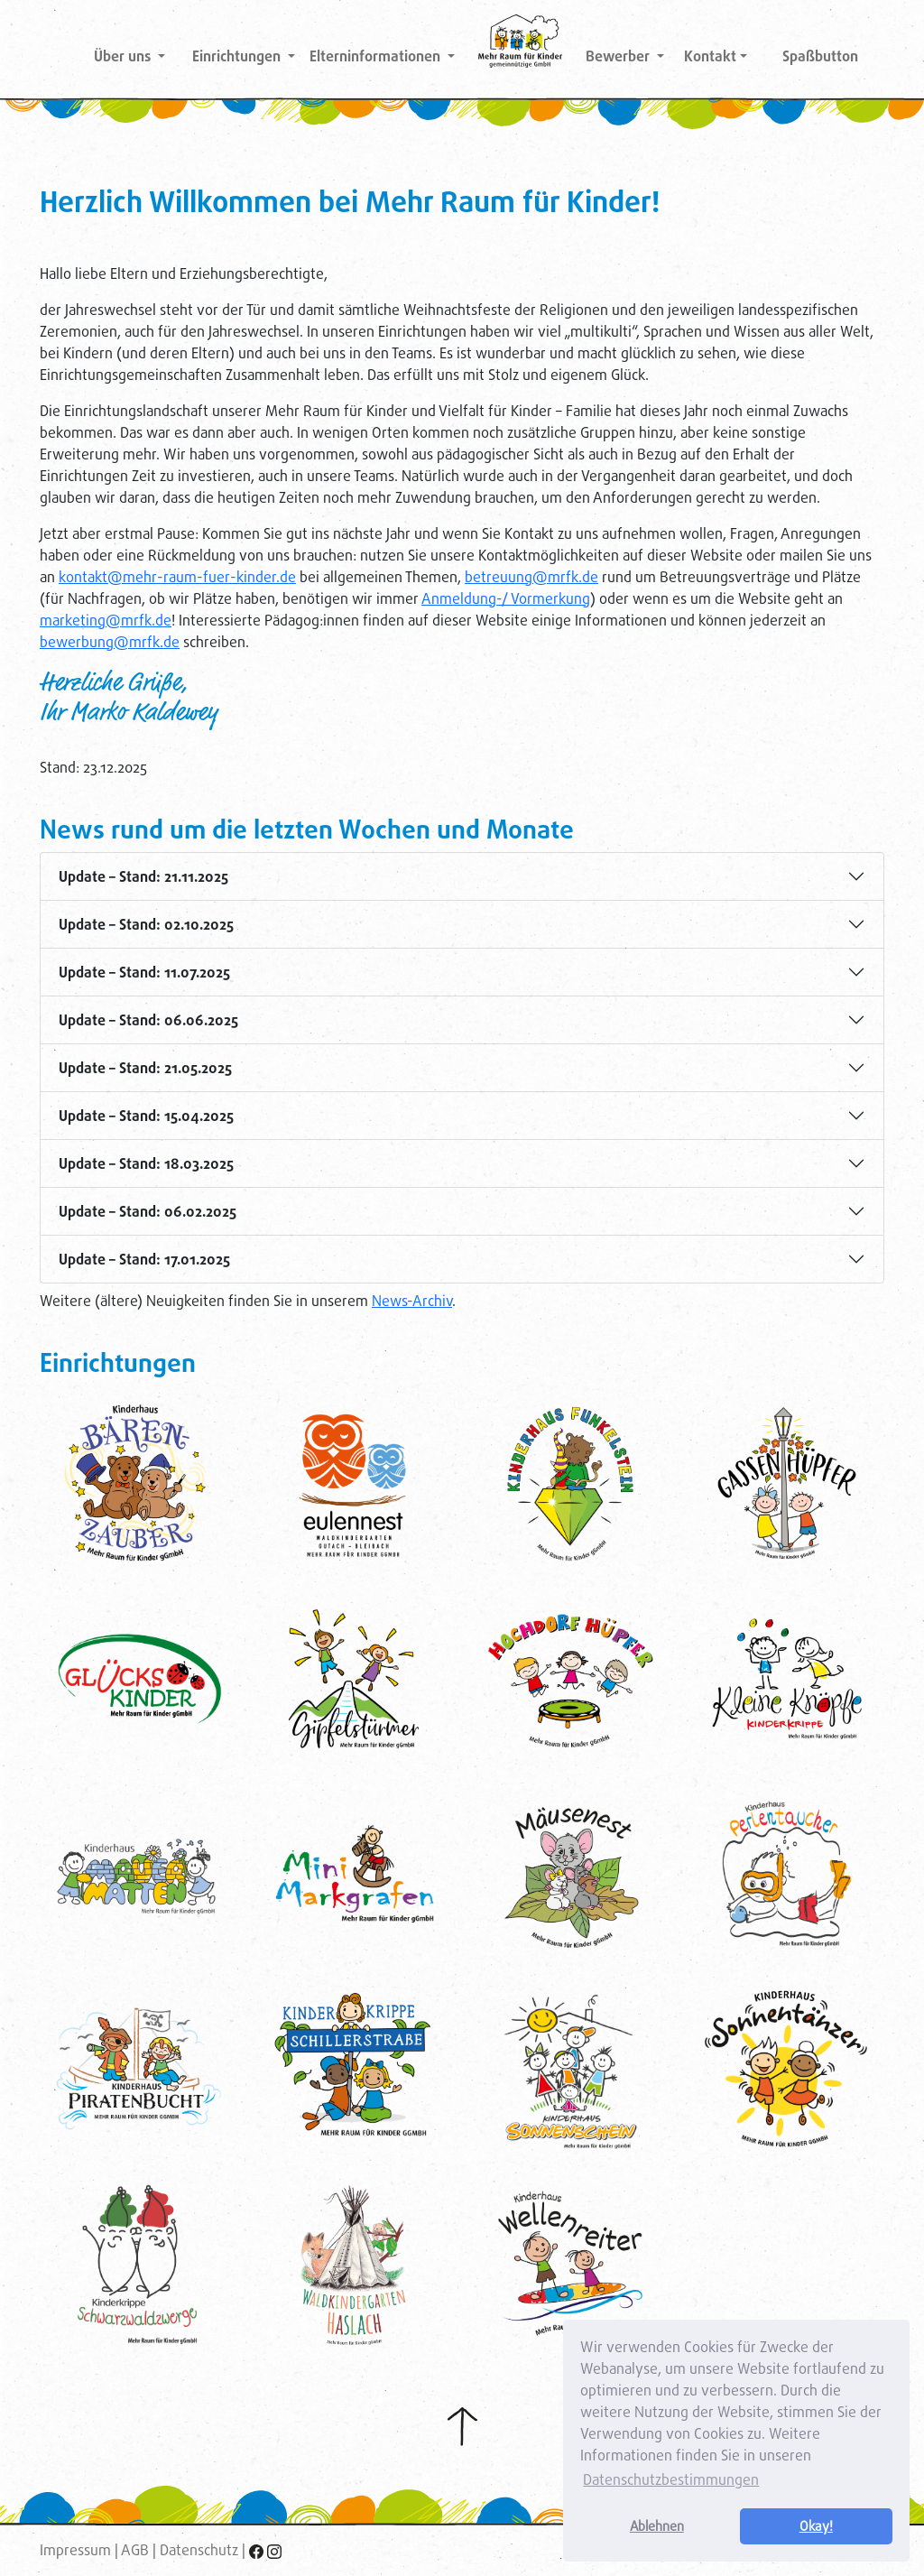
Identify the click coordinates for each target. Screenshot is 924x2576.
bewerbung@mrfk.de (110, 642)
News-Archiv (412, 1301)
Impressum (75, 2550)
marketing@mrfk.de (105, 620)
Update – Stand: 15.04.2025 (146, 1116)
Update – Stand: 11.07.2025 (144, 972)
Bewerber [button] (619, 56)
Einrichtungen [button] (238, 56)
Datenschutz (199, 2550)
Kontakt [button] (710, 56)
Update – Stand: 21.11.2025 (143, 876)
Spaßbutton (820, 56)
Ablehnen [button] (657, 2525)
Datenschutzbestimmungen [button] (671, 2479)
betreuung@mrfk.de (531, 577)
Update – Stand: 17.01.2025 (144, 1259)
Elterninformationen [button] (377, 56)
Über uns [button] (124, 56)
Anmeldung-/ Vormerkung (505, 598)
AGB (135, 2550)
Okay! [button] (816, 2525)
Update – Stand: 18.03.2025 (146, 1163)
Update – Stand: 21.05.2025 (145, 1068)
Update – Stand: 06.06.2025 (148, 1020)
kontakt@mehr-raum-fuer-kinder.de (177, 577)
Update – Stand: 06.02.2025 (147, 1211)
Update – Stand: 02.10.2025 (146, 924)
